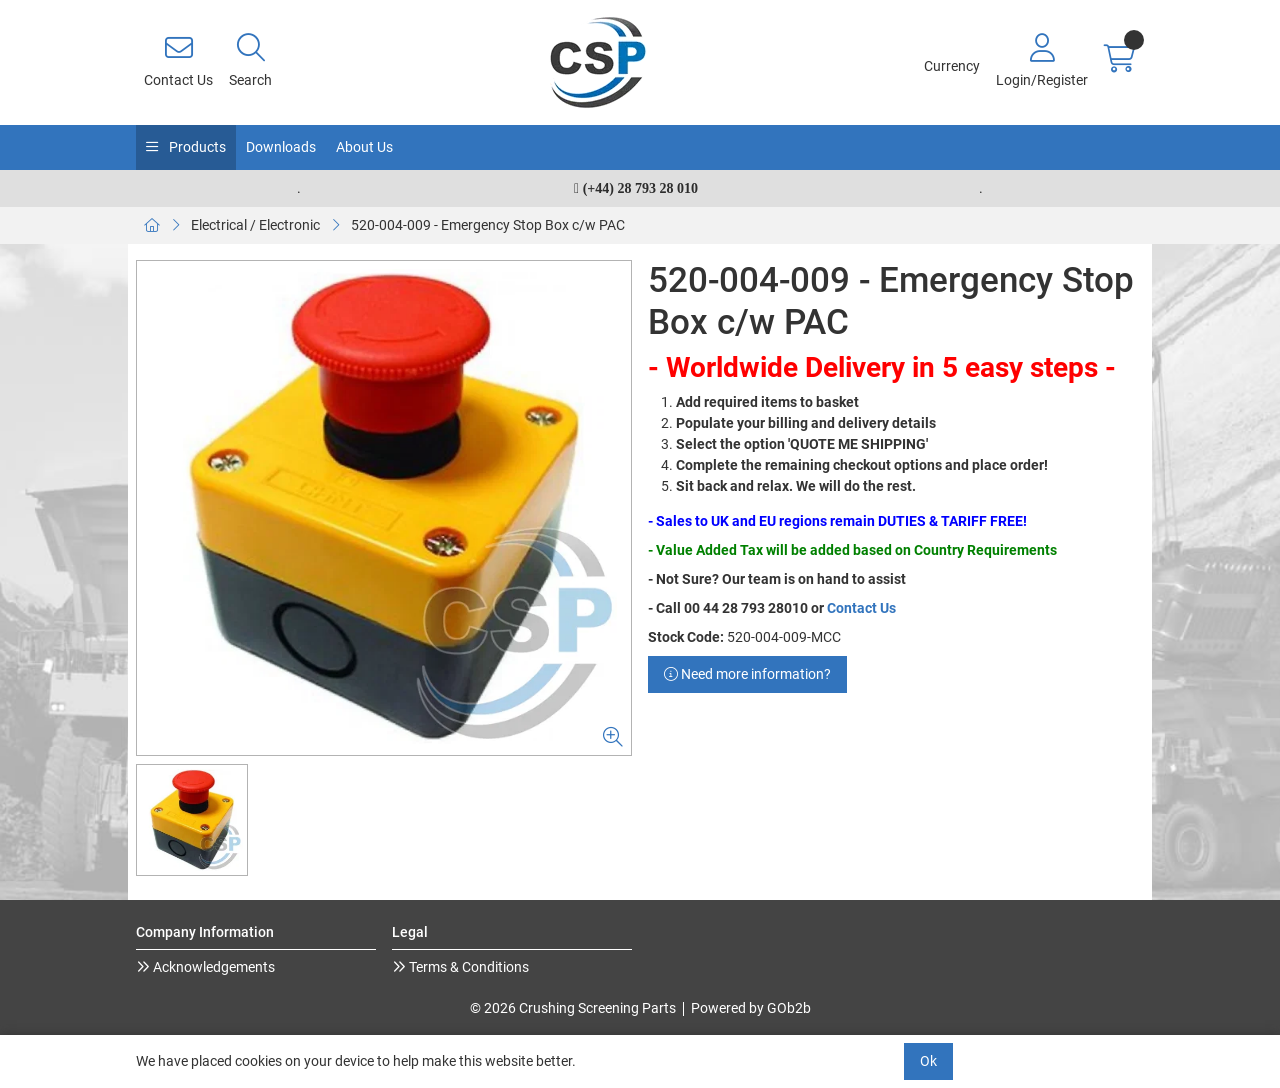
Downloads (281, 147)
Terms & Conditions (467, 967)
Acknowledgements (212, 967)
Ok (928, 1061)
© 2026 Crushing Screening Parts (573, 1008)
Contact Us (861, 608)
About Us (364, 147)
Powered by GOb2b (751, 1008)
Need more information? (747, 674)
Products (196, 147)
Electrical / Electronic (255, 225)
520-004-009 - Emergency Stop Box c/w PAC (488, 225)
